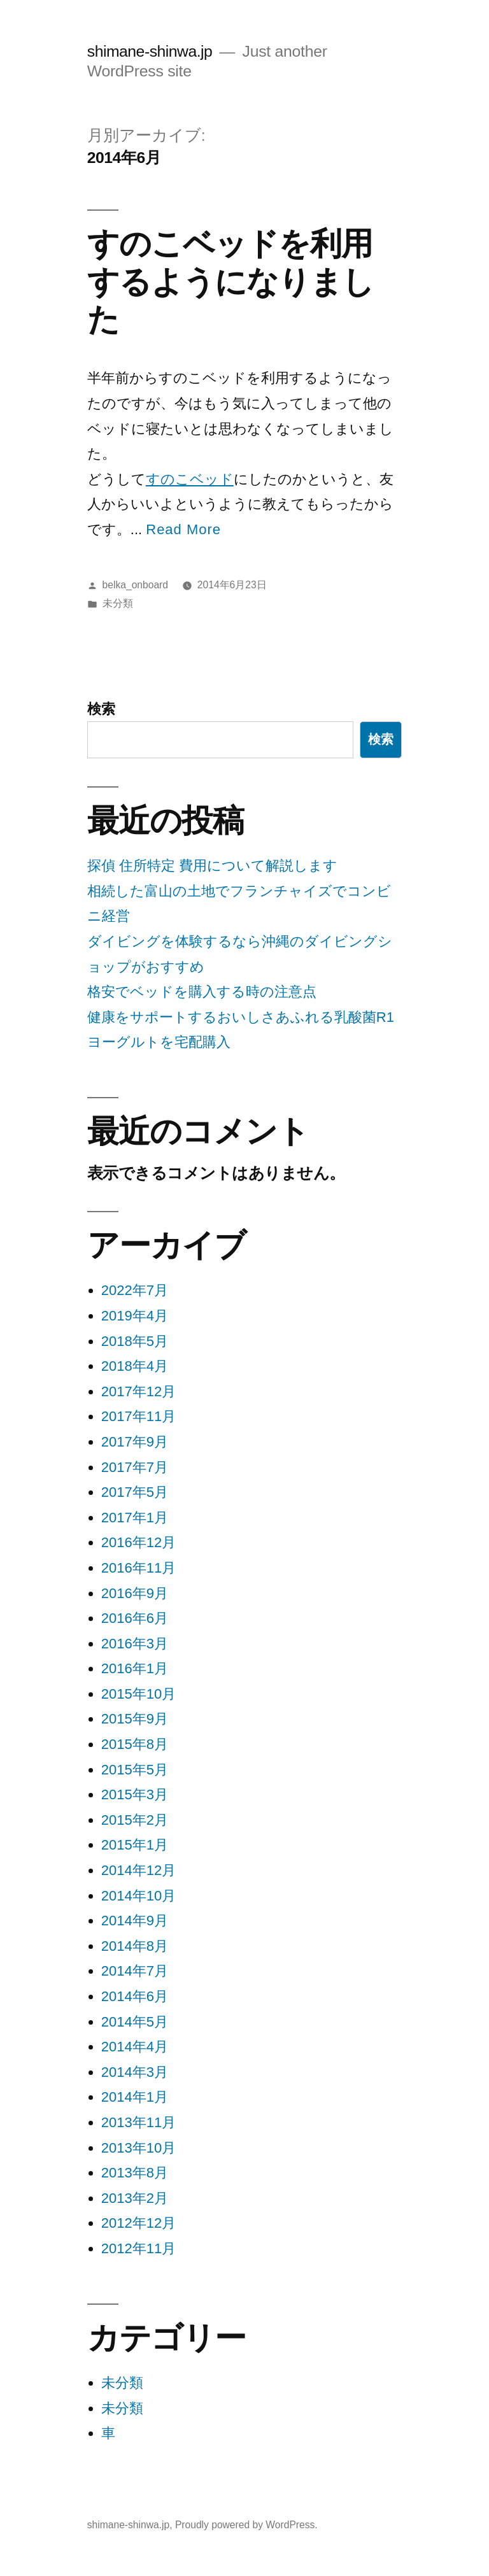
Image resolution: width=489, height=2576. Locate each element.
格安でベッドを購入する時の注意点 (201, 992)
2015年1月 (134, 1845)
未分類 (118, 603)
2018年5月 (134, 1341)
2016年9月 (134, 1593)
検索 (101, 709)
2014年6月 (134, 1996)
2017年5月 (134, 1492)
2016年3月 (134, 1644)
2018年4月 (134, 1366)
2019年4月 (134, 1316)
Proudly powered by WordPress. (246, 2524)
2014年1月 (134, 2097)
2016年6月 (134, 1618)
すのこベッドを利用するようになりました (230, 281)
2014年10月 (138, 1896)
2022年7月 (134, 1290)
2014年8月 (134, 1946)
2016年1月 (134, 1668)
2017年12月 (138, 1391)
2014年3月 (134, 2072)
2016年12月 (138, 1542)
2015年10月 (138, 1694)
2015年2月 (134, 1820)
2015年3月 (134, 1794)
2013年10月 (138, 2148)
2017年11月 (138, 1416)
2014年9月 (134, 1920)
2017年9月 (134, 1442)
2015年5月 (134, 1770)
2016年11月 (138, 1568)
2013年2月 (134, 2198)
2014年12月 (138, 1870)
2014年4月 (134, 2047)
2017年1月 (134, 1517)
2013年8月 (134, 2173)
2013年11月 (138, 2122)
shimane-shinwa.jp (150, 51)
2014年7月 (134, 1971)
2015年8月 (134, 1744)
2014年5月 (134, 2022)
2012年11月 (138, 2248)
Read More (183, 529)
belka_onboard (135, 584)
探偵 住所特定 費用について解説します (212, 866)
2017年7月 (134, 1467)
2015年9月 (134, 1719)
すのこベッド (190, 479)
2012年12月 (138, 2223)
